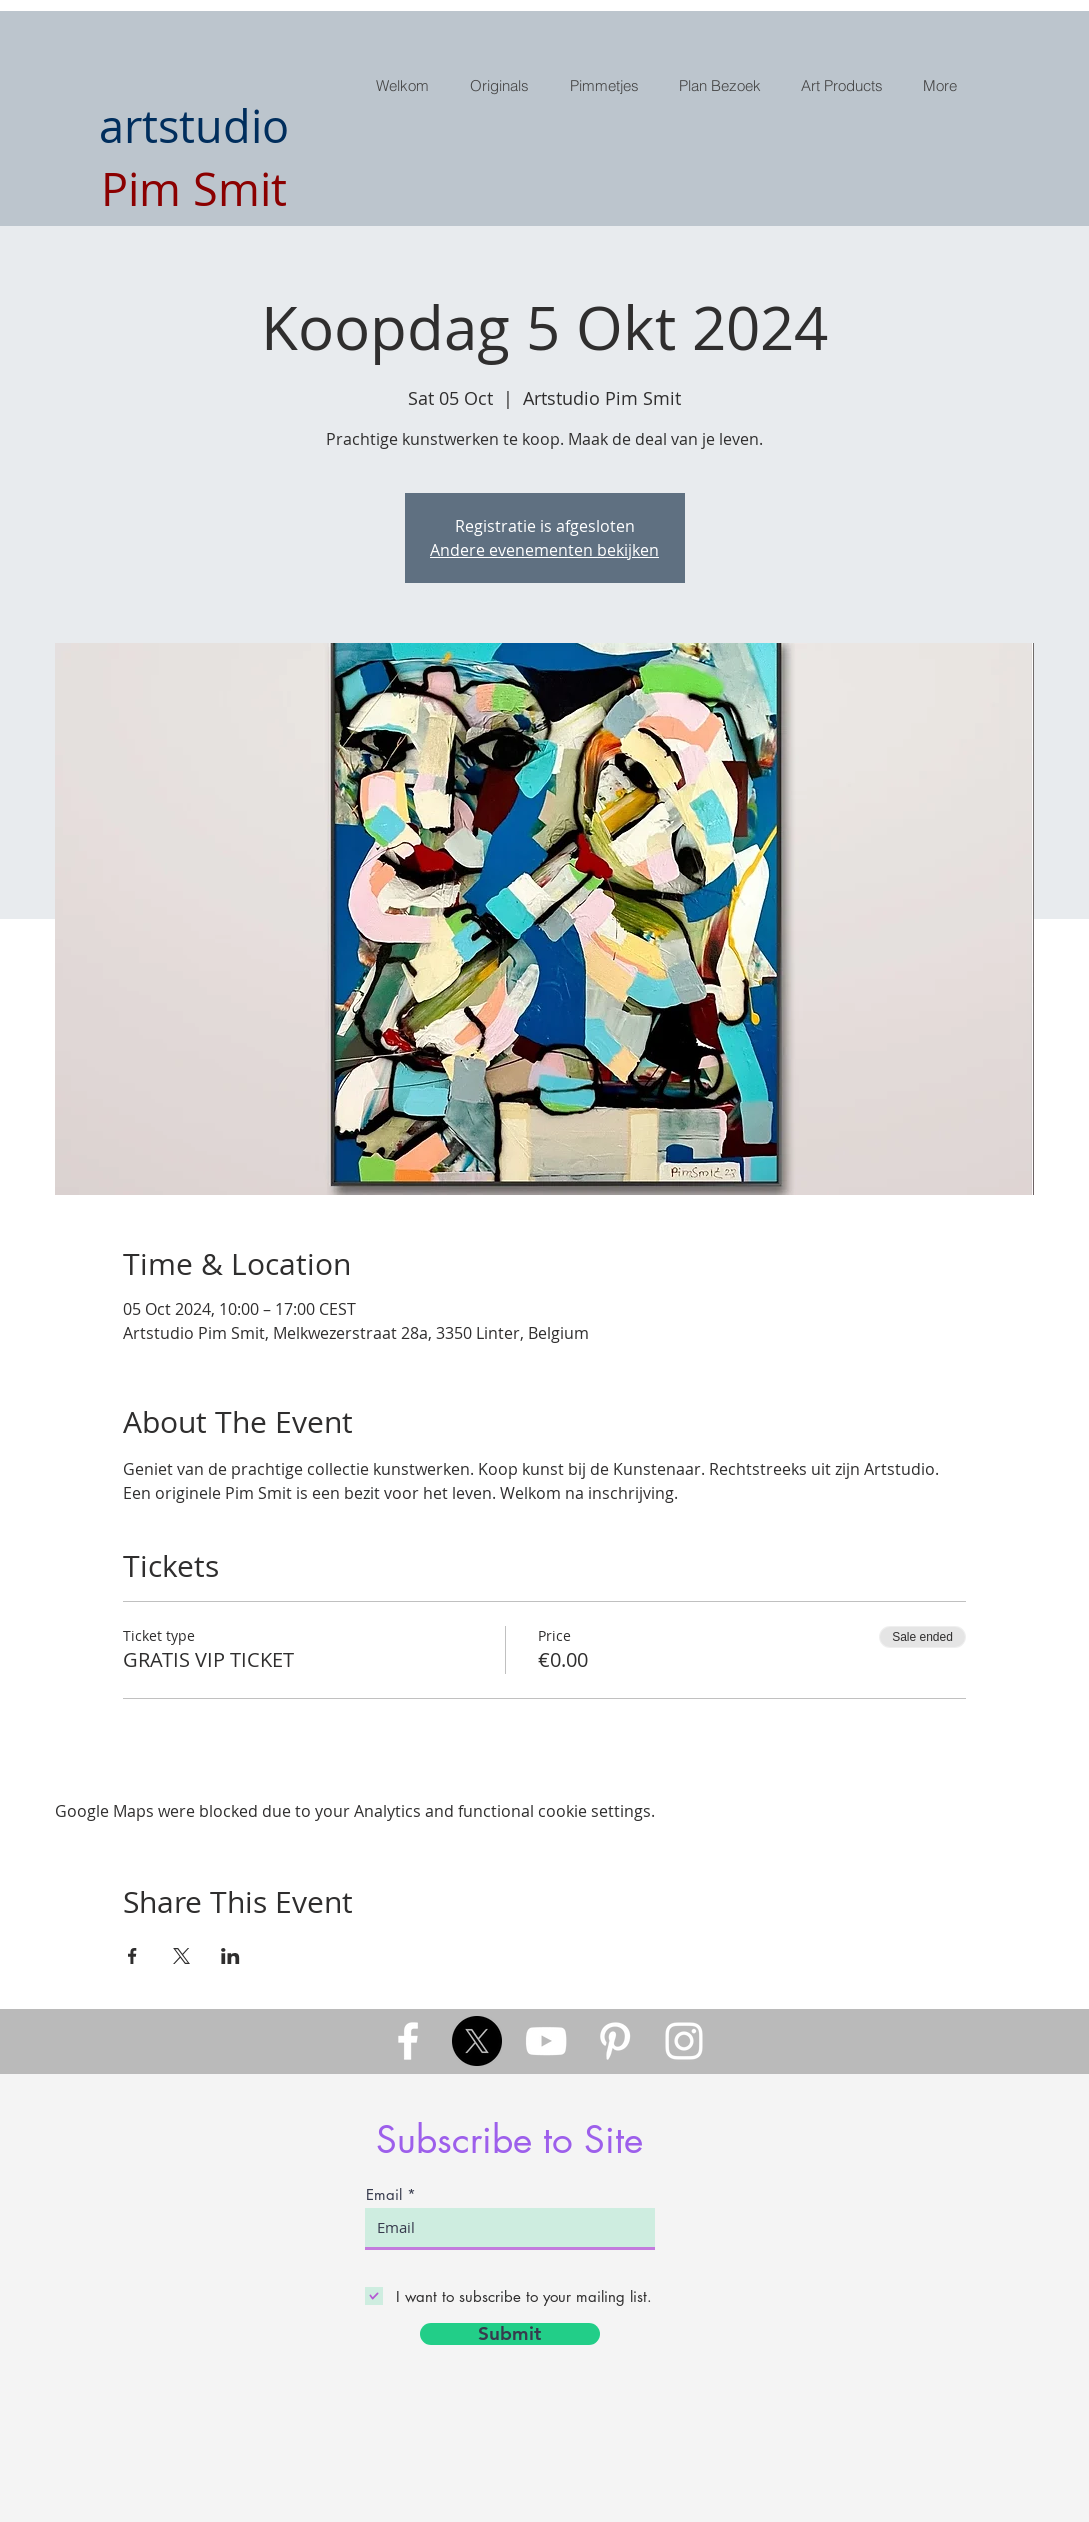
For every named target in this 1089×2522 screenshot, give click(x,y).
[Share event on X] (181, 1956)
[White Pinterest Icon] (615, 2041)
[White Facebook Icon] (408, 2041)
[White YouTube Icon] (546, 2041)
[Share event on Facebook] (132, 1956)
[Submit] (510, 2334)
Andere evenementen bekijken (544, 550)
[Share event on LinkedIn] (230, 1956)
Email (384, 2194)
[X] (477, 2041)
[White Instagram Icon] (684, 2041)
